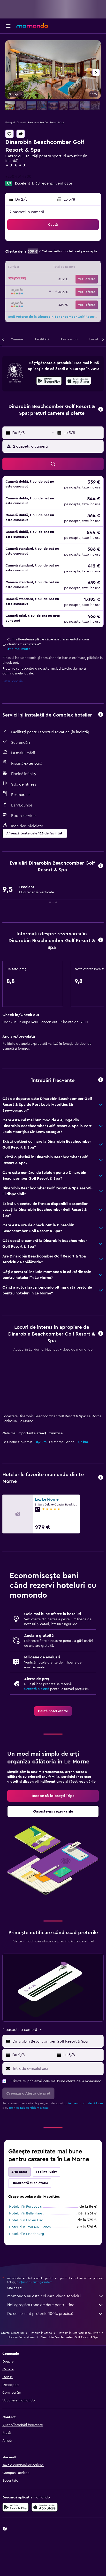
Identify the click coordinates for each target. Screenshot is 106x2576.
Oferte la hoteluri (12, 2332)
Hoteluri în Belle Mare (25, 2213)
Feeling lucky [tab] (46, 2172)
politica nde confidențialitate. (29, 2107)
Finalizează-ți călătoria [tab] (29, 2183)
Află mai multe (18, 649)
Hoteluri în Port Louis (25, 2206)
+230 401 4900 (18, 176)
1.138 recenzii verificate (52, 183)
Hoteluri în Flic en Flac (26, 2220)
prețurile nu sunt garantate (34, 2282)
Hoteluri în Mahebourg (26, 2234)
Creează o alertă (36, 1689)
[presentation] (78, 380)
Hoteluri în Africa (41, 2332)
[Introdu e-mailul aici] (57, 2068)
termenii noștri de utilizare (85, 2103)
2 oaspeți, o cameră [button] (26, 212)
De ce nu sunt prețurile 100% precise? (55, 2314)
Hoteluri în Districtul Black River (78, 2332)
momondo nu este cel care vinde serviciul (55, 2296)
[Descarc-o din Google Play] (49, 381)
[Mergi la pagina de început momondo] (32, 25)
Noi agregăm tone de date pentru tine (55, 2305)
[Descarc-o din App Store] (78, 381)
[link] (53, 1711)
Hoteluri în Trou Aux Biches (30, 2227)
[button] (8, 26)
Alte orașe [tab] (19, 2172)
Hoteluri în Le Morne (21, 2337)
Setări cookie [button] (12, 681)
